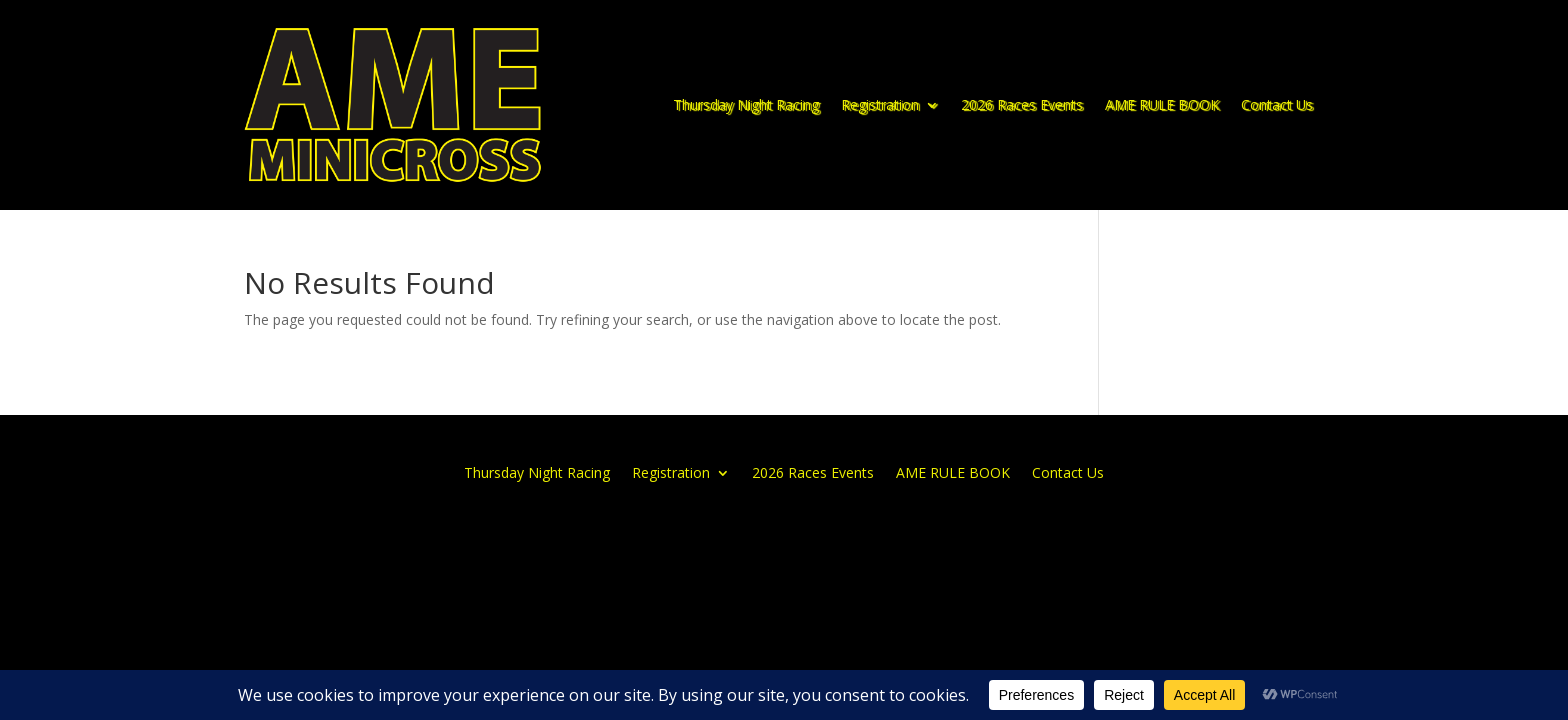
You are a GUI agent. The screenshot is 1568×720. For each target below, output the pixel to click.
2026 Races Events (1022, 104)
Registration (880, 104)
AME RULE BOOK (1162, 104)
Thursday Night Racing (746, 104)
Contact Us (1277, 104)
